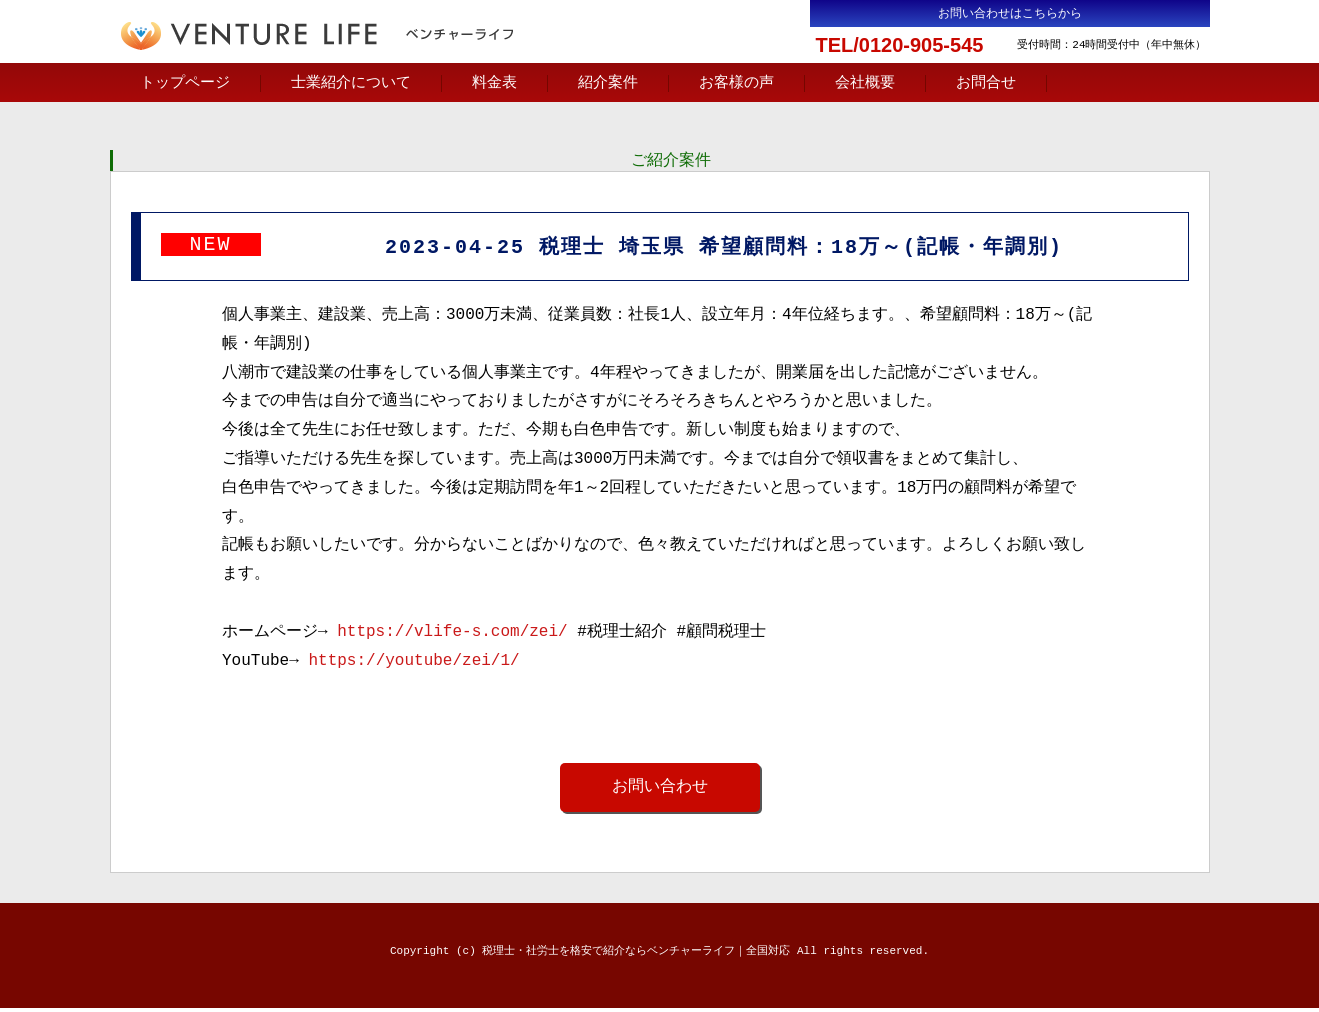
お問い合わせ (660, 790)
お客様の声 (736, 83)
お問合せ (986, 83)
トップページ (185, 83)
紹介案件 (608, 83)
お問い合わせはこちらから (1010, 13)
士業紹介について (351, 83)
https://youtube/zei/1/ (413, 664)
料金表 (494, 83)
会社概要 (865, 83)
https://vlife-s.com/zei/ (452, 635)
